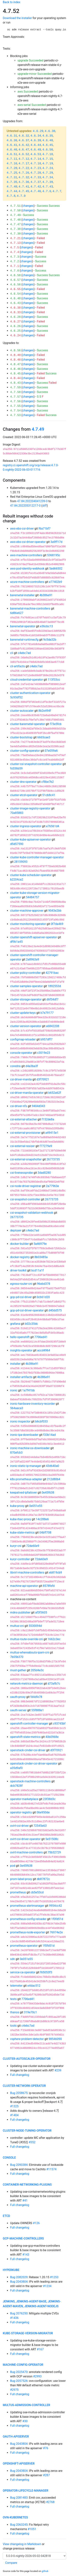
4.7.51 (15, 206)
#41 (25, 2200)
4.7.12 (24, 159)
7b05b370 (16, 1657)
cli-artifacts (17, 666)
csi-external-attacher (23, 1119)
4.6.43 (15, 303)
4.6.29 (38, 131)
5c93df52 (16, 697)
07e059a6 (51, 750)
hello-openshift (20, 1337)
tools (13, 2025)
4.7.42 (35, 186)
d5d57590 (16, 844)
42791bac (52, 973)
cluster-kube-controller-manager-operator (37, 857)
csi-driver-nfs (18, 1106)
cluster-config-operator (25, 750)
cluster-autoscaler (22, 710)
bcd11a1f (37, 1270)
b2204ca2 (16, 879)
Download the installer (17, 18)
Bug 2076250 (19, 2313)
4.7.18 (35, 163)
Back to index (11, 2)
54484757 (32, 897)
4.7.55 (15, 406)
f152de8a (48, 1119)
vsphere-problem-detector (27, 2039)
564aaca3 (16, 1408)
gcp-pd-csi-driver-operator (27, 1310)
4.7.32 (24, 177)
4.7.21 (15, 238)
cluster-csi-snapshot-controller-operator (36, 764)
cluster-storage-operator (26, 999)
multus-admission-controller (26, 2405)
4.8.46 (15, 369)
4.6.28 (15, 317)
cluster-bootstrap (21, 737)
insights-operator (21, 1350)
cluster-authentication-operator (30, 693)
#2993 (37, 2376)
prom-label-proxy (21, 1879)
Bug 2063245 (19, 2524)
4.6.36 (12, 140)
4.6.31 (12, 136)
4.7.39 (47, 182)
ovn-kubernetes (15, 2517)
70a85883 (16, 813)
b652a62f (54, 1092)
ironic (13, 1390)
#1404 (14, 2115)
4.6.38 (15, 307)
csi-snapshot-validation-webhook (31, 1212)
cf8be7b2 (47, 782)
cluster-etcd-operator (23, 795)
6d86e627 (16, 613)
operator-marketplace (24, 1799)
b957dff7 (46, 1039)
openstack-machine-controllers (30, 1781)
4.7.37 (35, 182)
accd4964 (43, 1350)
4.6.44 (35, 145)
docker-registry (20, 1257)
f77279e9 (46, 1146)
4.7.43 (47, 186)
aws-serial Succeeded (31, 105)
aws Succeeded (27, 91)
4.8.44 (15, 378)
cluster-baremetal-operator (27, 724)
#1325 (14, 2106)
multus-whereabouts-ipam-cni (29, 1652)
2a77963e (52, 1186)
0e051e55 (35, 1506)
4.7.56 (15, 401)
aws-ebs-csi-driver (22, 528)
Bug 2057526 (19, 2381)
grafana (15, 1323)
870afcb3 (16, 1452)
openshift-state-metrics (25, 1737)
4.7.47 (15, 224)
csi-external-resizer (22, 1146)
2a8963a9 (32, 959)
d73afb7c (54, 1683)
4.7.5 (14, 247)
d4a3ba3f (31, 1066)
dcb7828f (16, 1785)
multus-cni (17, 1626)
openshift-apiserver (19, 2463)
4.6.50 (47, 149)
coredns (15, 1066)
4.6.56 (15, 284)
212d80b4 (53, 1479)
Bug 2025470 (19, 2372)
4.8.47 (15, 364)
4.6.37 (24, 140)
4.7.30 (15, 233)
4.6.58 (15, 275)
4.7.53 (15, 415)
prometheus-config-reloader (28, 1919)
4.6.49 (35, 149)
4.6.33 (15, 312)
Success (42, 205)
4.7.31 (12, 177)
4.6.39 (35, 140)
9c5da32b (49, 639)
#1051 (32, 2529)
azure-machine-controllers (27, 582)
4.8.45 (15, 373)
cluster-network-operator (24, 2086)
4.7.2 (14, 261)
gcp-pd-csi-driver (21, 1297)
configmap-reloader (23, 1039)
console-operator (21, 1052)
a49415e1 (51, 1132)
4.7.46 (35, 191)
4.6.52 (24, 154)
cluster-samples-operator (26, 986)
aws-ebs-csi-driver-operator (28, 542)
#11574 (51, 2169)
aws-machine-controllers (26, 555)
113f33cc (54, 679)
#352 (32, 2142)
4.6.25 (15, 331)
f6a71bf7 (44, 528)
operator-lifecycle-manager (25, 2490)
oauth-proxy (18, 1697)
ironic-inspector (20, 1421)
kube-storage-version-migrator (28, 2333)
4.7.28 (35, 173)
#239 (57, 2070)
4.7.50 (15, 210)
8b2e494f (44, 710)
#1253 (54, 2277)
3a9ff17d (56, 542)
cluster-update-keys (23, 1013)
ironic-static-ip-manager (25, 1466)
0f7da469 (57, 924)
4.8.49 (15, 355)
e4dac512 (33, 1985)
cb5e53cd (37, 1892)
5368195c (53, 555)
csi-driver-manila (21, 1079)
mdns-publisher (20, 1612)
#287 (46, 2475)
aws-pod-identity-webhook (27, 568)
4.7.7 (56, 191)
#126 (36, 2223)
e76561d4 (52, 826)
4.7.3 (14, 257)
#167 (40, 2349)
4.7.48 (15, 220)
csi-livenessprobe (21, 1172)
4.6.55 (15, 289)
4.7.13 (15, 243)
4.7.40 (12, 186)
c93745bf (59, 1723)
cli (11, 653)
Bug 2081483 (19, 2497)
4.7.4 (14, 252)
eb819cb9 (55, 1572)
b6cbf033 (41, 1421)
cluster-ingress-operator (25, 826)
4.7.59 (15, 387)
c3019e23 (43, 1052)
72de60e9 (32, 1546)
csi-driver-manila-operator (27, 1092)
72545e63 (40, 1825)
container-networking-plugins (27, 2184)
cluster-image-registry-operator (30, 808)
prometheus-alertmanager (27, 1905)
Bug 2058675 (19, 2093)
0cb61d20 (43, 1297)
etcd (6, 2216)
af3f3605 (41, 1612)
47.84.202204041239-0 (32, 501)
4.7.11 (12, 159)
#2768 (50, 2502)
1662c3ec (54, 1639)
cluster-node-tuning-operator (27, 2130)
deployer (15, 1230)
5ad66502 (55, 568)
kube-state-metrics (22, 1532)
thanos (14, 2012)
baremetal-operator (22, 626)
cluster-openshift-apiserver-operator (33, 937)
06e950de (43, 1812)
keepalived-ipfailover (23, 1492)
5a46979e (40, 1244)
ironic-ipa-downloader (24, 1435)
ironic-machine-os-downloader (30, 1448)
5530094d (35, 1626)
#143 (25, 2254)
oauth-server (18, 1710)
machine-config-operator (23, 2364)
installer (15, 1363)
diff (44, 505)
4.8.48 (15, 359)
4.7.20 (12, 168)
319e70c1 (30, 2012)
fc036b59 (16, 768)
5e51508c (51, 1839)
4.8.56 (15, 350)
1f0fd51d (57, 1919)
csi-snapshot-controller (25, 1199)
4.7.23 (35, 168)
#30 (25, 2421)
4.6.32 (24, 136)
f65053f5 (46, 1972)
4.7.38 (15, 229)
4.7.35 (12, 182)
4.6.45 (47, 145)
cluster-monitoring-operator (28, 924)
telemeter (16, 1985)
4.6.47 (24, 149)
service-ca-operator (22, 1972)
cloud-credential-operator (26, 679)
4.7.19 (47, 163)
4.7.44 (12, 191)
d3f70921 (42, 1079)
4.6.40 (47, 140)
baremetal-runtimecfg (24, 639)
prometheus (18, 1892)
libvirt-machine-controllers (27, 1572)
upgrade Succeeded (30, 60)
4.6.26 (15, 326)
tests (13, 1999)
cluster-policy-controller (25, 973)
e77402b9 (55, 582)
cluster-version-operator (25, 1026)
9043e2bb (54, 910)
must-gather (18, 1670)
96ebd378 (43, 1284)
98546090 (55, 2039)
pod (12, 1865)
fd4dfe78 (36, 1697)
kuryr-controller (20, 1559)
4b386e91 (45, 595)
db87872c (43, 1879)
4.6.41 (12, 145)
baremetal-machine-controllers (30, 608)
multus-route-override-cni (26, 1639)
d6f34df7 (52, 999)
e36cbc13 (46, 626)
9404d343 (38, 1106)
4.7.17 (24, 163)
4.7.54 (15, 410)
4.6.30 (50, 131)
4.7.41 (24, 186)
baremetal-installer (22, 595)
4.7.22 (24, 168)
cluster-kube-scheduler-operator (31, 875)
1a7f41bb (28, 1390)
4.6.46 (12, 149)
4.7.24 (47, 168)
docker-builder (19, 1244)
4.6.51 (12, 154)
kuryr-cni (15, 1546)
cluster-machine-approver (26, 910)
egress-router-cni (21, 1284)
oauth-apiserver (16, 2436)
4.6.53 (35, 154)
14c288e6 (42, 1519)
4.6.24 (15, 335)
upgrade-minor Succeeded (34, 74)
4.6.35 (47, 136)
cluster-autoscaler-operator (26, 2059)
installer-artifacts (21, 1377)
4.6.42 (24, 145)
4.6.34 (35, 136)
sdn (12, 1959)
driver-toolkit (18, 1270)
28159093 (20, 861)
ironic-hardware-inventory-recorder (32, 1403)
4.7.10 (47, 154)
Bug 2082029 (19, 2277)
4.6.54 (15, 294)
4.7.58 (15, 392)
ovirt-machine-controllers (26, 1852)
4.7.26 (24, 173)
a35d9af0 (16, 1768)
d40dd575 (55, 1310)
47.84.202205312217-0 (25, 505)
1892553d (54, 986)
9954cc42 (55, 1905)
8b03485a (41, 1257)
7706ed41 (40, 1337)
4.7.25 (12, 173)
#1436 (14, 2318)
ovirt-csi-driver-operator (25, 1839)
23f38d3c (49, 1799)
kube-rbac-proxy (20, 1519)
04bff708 (45, 1532)
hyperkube (11, 2270)
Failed (41, 238)
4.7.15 (47, 159)
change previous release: (19, 2548)
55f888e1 (37, 1710)
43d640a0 (52, 1466)
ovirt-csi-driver (19, 1825)
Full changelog (19, 2075)
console (9, 2157)
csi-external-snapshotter (26, 1159)
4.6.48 (15, 298)
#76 (45, 2448)
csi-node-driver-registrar (25, 1186)
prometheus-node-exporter (27, 1932)
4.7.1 (14, 266)
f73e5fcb (55, 724)
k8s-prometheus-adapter (26, 1479)
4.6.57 (15, 280)
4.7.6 (46, 191)
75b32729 (54, 1852)
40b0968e (52, 1737)
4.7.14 (35, 159)
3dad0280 (44, 1172)
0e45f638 (48, 1492)
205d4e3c (37, 1670)
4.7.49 (15, 215)
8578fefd (49, 1586)
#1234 (47, 2286)
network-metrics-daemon (26, 1683)
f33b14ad (49, 1435)
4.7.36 (24, 182)
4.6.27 (15, 321)
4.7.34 (47, 177)
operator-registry (21, 1812)
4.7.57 (15, 397)
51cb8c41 (48, 795)
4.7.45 (24, 191)
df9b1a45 (16, 941)
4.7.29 (47, 173)
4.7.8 (11, 196)
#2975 (14, 2389)
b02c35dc (31, 1323)
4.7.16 (12, 163)
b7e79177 (47, 1013)
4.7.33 (35, 177)
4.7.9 (21, 196)
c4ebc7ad (24, 653)
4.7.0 (14, 270)
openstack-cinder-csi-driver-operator (33, 1763)
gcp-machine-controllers (23, 2238)
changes (27, 205)
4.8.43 (15, 383)
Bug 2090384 (19, 2165)
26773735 (53, 1159)
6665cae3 (43, 737)
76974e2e (56, 1932)
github (45, 2571)
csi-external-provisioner (25, 1132)
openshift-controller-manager (29, 1723)
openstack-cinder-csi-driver (27, 1750)
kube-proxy (17, 1506)
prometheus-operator (24, 1945)
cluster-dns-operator (23, 782)
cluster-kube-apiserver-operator (30, 839)
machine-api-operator (24, 1586)
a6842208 (52, 1026)
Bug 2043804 (19, 2281)
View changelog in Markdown (22, 2544)
